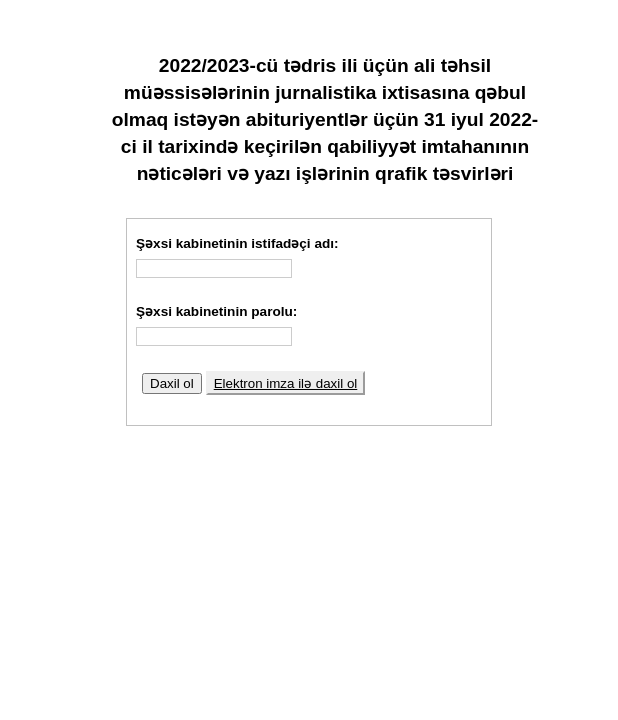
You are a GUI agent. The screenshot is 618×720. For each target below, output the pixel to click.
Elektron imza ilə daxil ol (286, 383)
